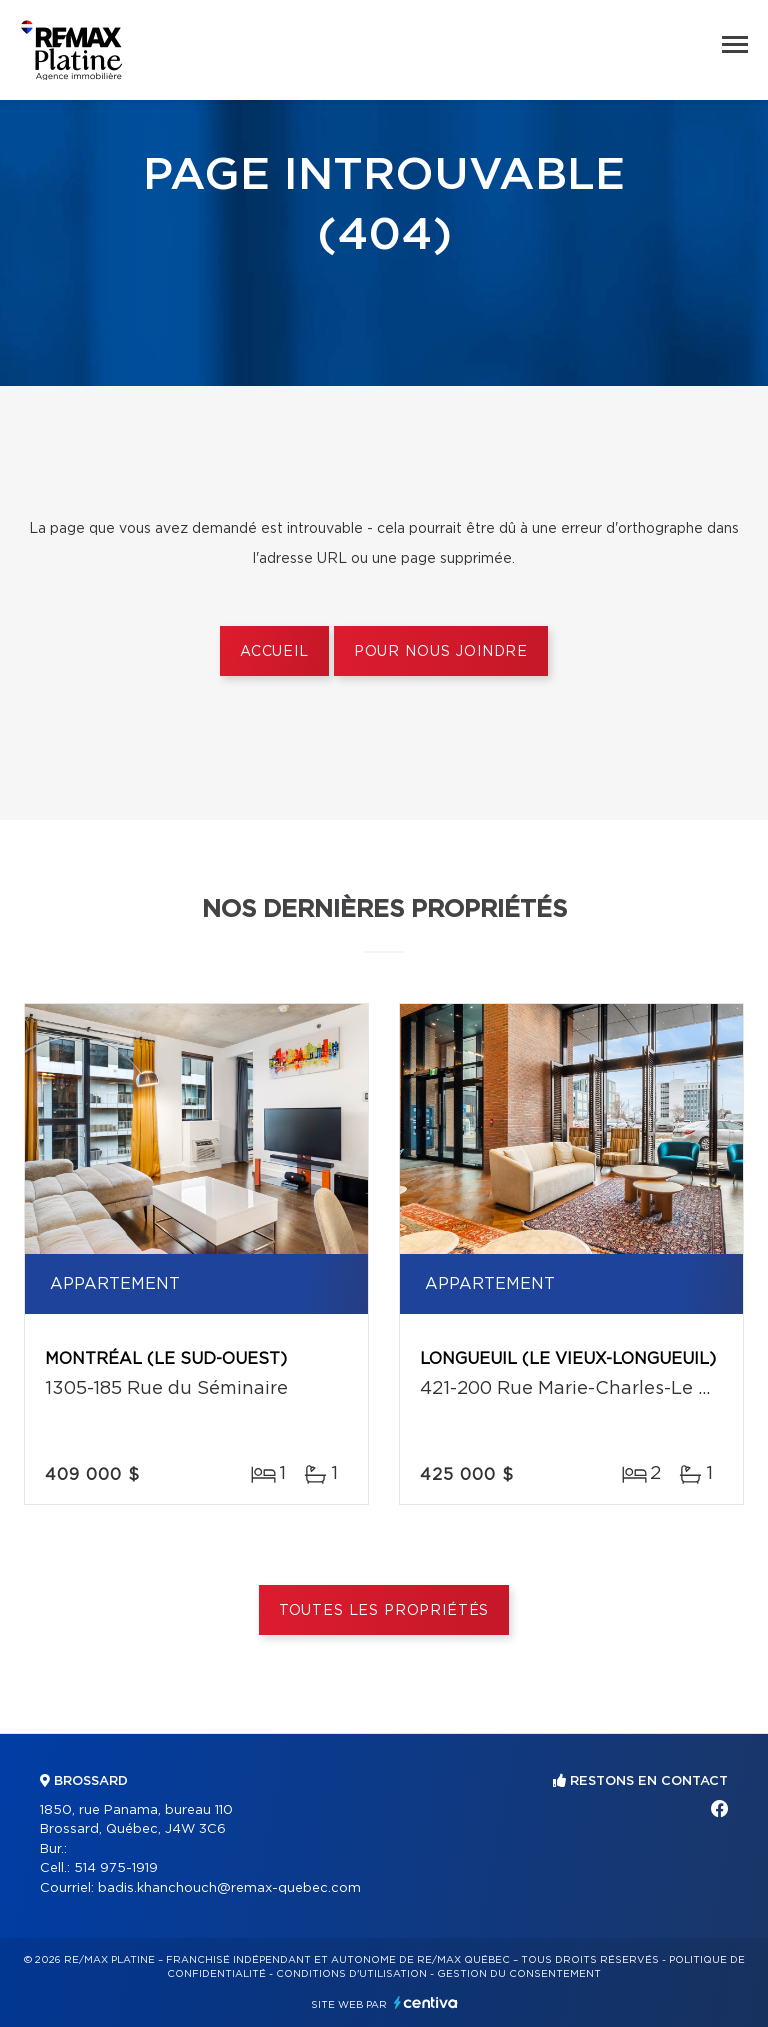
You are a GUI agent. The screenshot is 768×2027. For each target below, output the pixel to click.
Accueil (274, 652)
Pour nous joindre (441, 652)
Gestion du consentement (519, 1974)
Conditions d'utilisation (351, 1974)
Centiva (426, 2002)
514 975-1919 (116, 1868)
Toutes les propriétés (384, 1611)
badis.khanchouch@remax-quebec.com (229, 1888)
